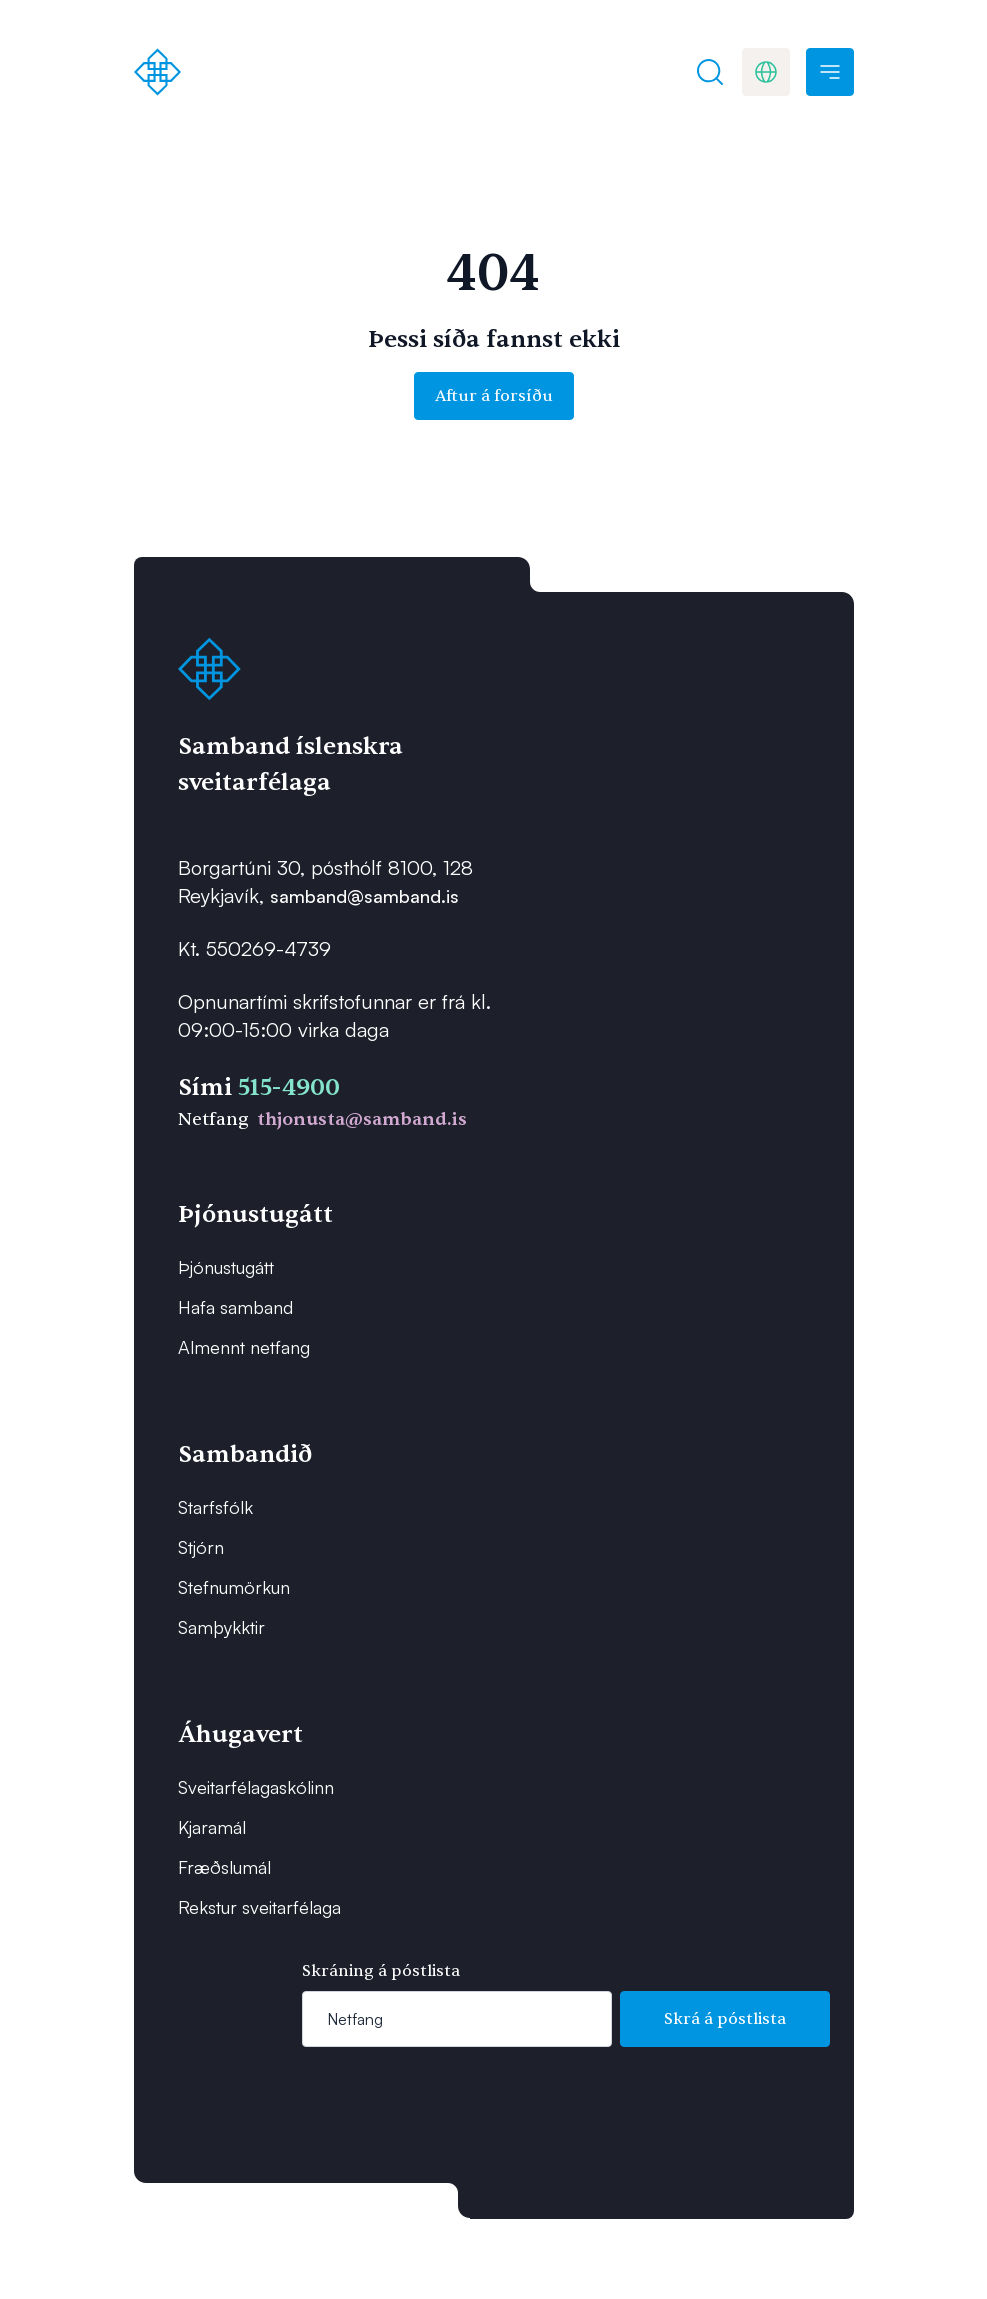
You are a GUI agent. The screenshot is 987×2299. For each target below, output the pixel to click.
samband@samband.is (364, 896)
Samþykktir (221, 1627)
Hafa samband (235, 1307)
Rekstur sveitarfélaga (259, 1907)
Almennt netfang (244, 1347)
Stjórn (201, 1547)
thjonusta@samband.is (362, 1119)
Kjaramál (212, 1827)
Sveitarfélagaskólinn (256, 1787)
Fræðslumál (224, 1867)
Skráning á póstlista (381, 1971)
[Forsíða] (158, 72)
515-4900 (289, 1087)
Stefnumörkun (234, 1587)
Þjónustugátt (226, 1267)
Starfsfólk (215, 1507)
